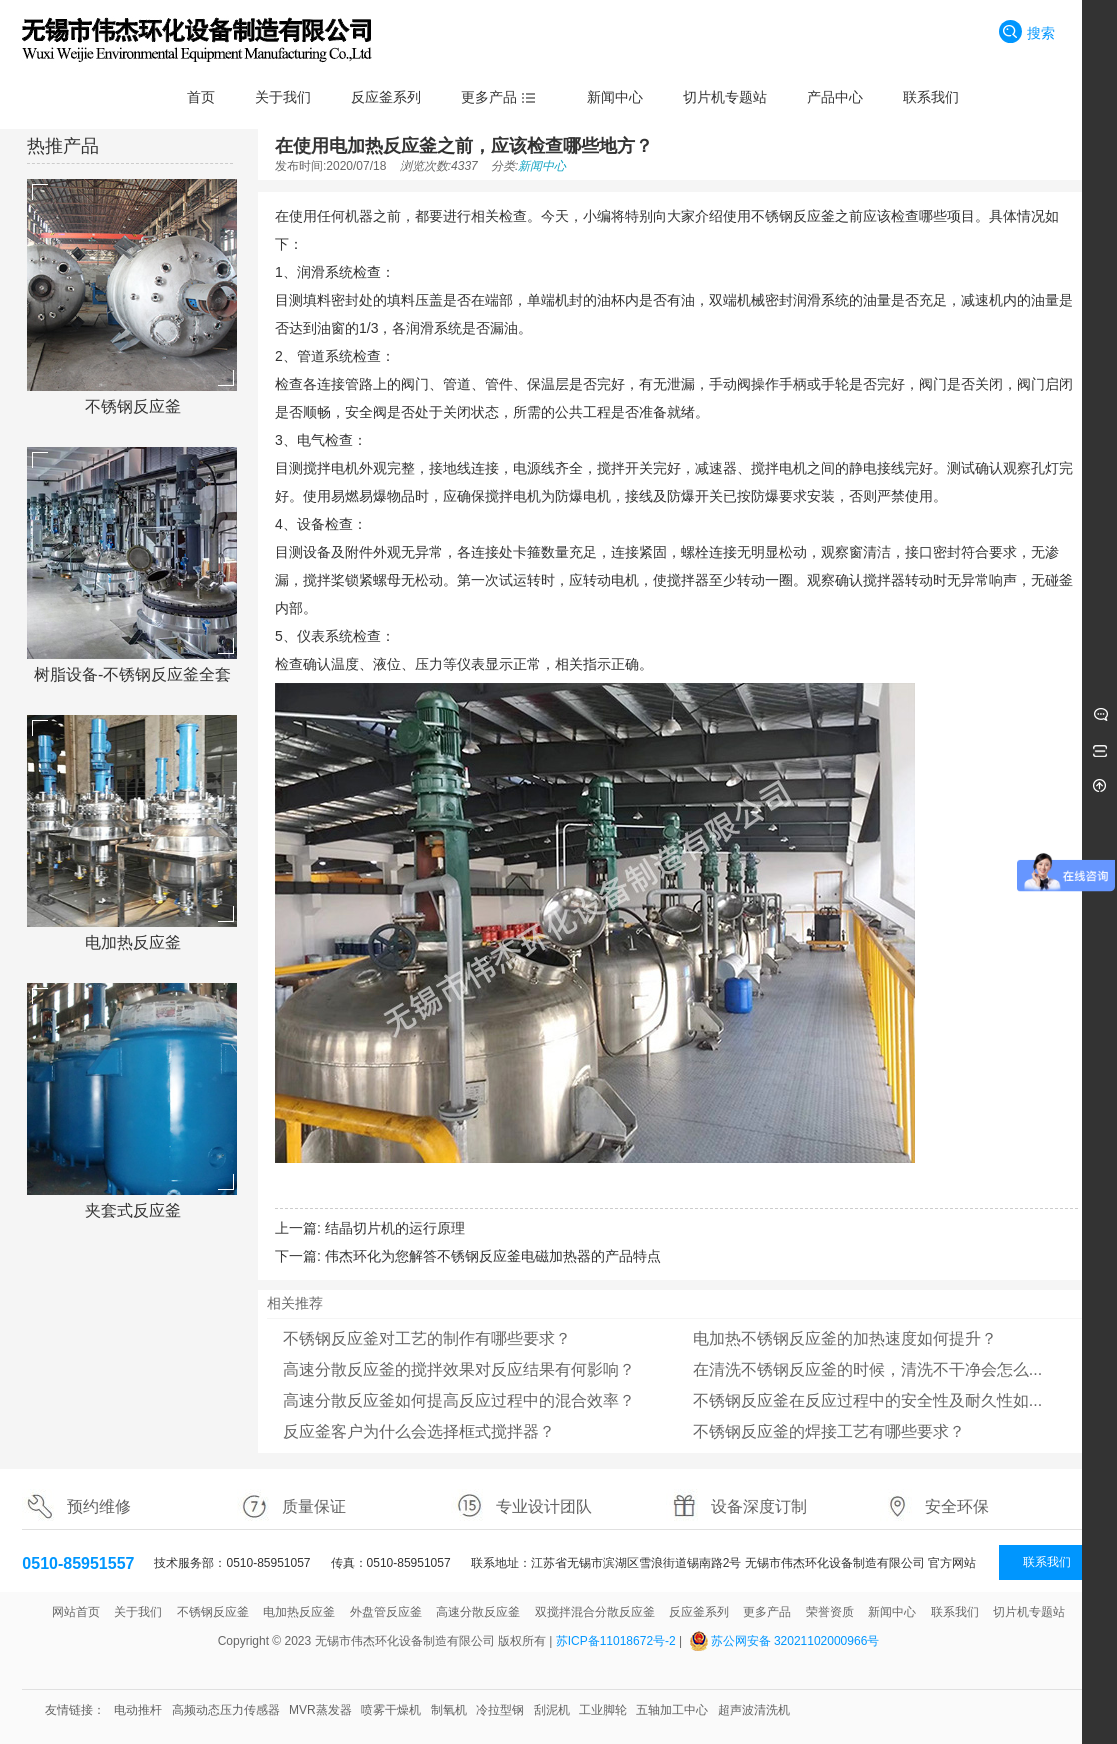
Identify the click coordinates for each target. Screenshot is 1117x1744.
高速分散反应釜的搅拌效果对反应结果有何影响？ (459, 1369)
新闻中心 (542, 166)
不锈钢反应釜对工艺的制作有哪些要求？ (427, 1338)
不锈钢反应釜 (133, 406)
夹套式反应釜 (133, 1210)
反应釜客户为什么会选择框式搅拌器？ (419, 1431)
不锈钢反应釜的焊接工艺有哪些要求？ (829, 1431)
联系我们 (1047, 1562)
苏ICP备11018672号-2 (616, 1641)
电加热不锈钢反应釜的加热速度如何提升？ (845, 1338)
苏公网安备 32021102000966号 (795, 1641)
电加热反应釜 (133, 942)
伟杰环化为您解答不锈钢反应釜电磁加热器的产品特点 (493, 1256)
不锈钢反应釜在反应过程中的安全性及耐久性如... (867, 1400)
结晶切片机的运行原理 (395, 1228)
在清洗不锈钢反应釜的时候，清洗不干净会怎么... (867, 1369)
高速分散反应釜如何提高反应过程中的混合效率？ (459, 1400)
